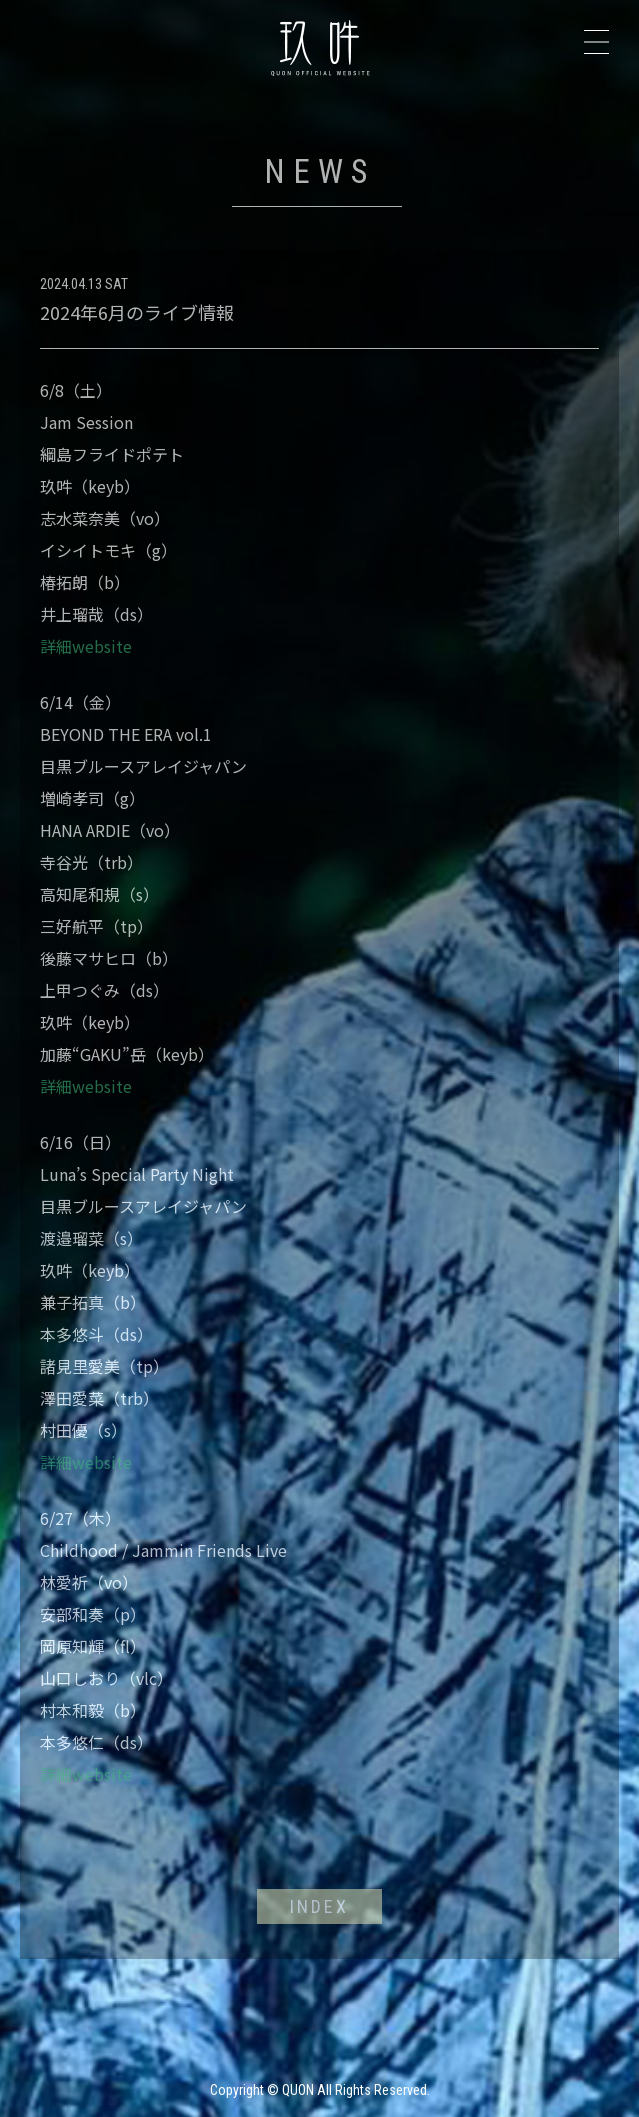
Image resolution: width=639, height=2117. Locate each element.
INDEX (319, 1906)
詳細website (86, 646)
